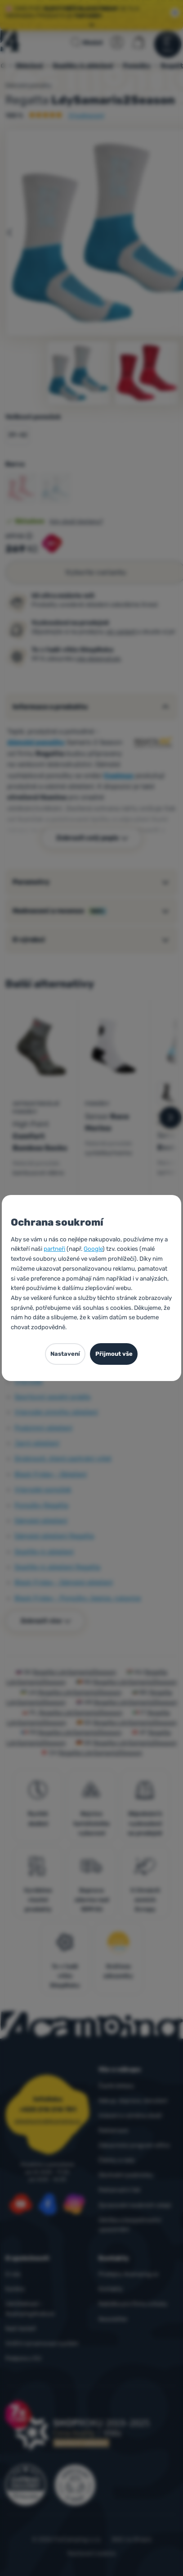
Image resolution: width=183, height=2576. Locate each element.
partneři (54, 1248)
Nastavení (65, 1353)
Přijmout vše (114, 1353)
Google (93, 1248)
